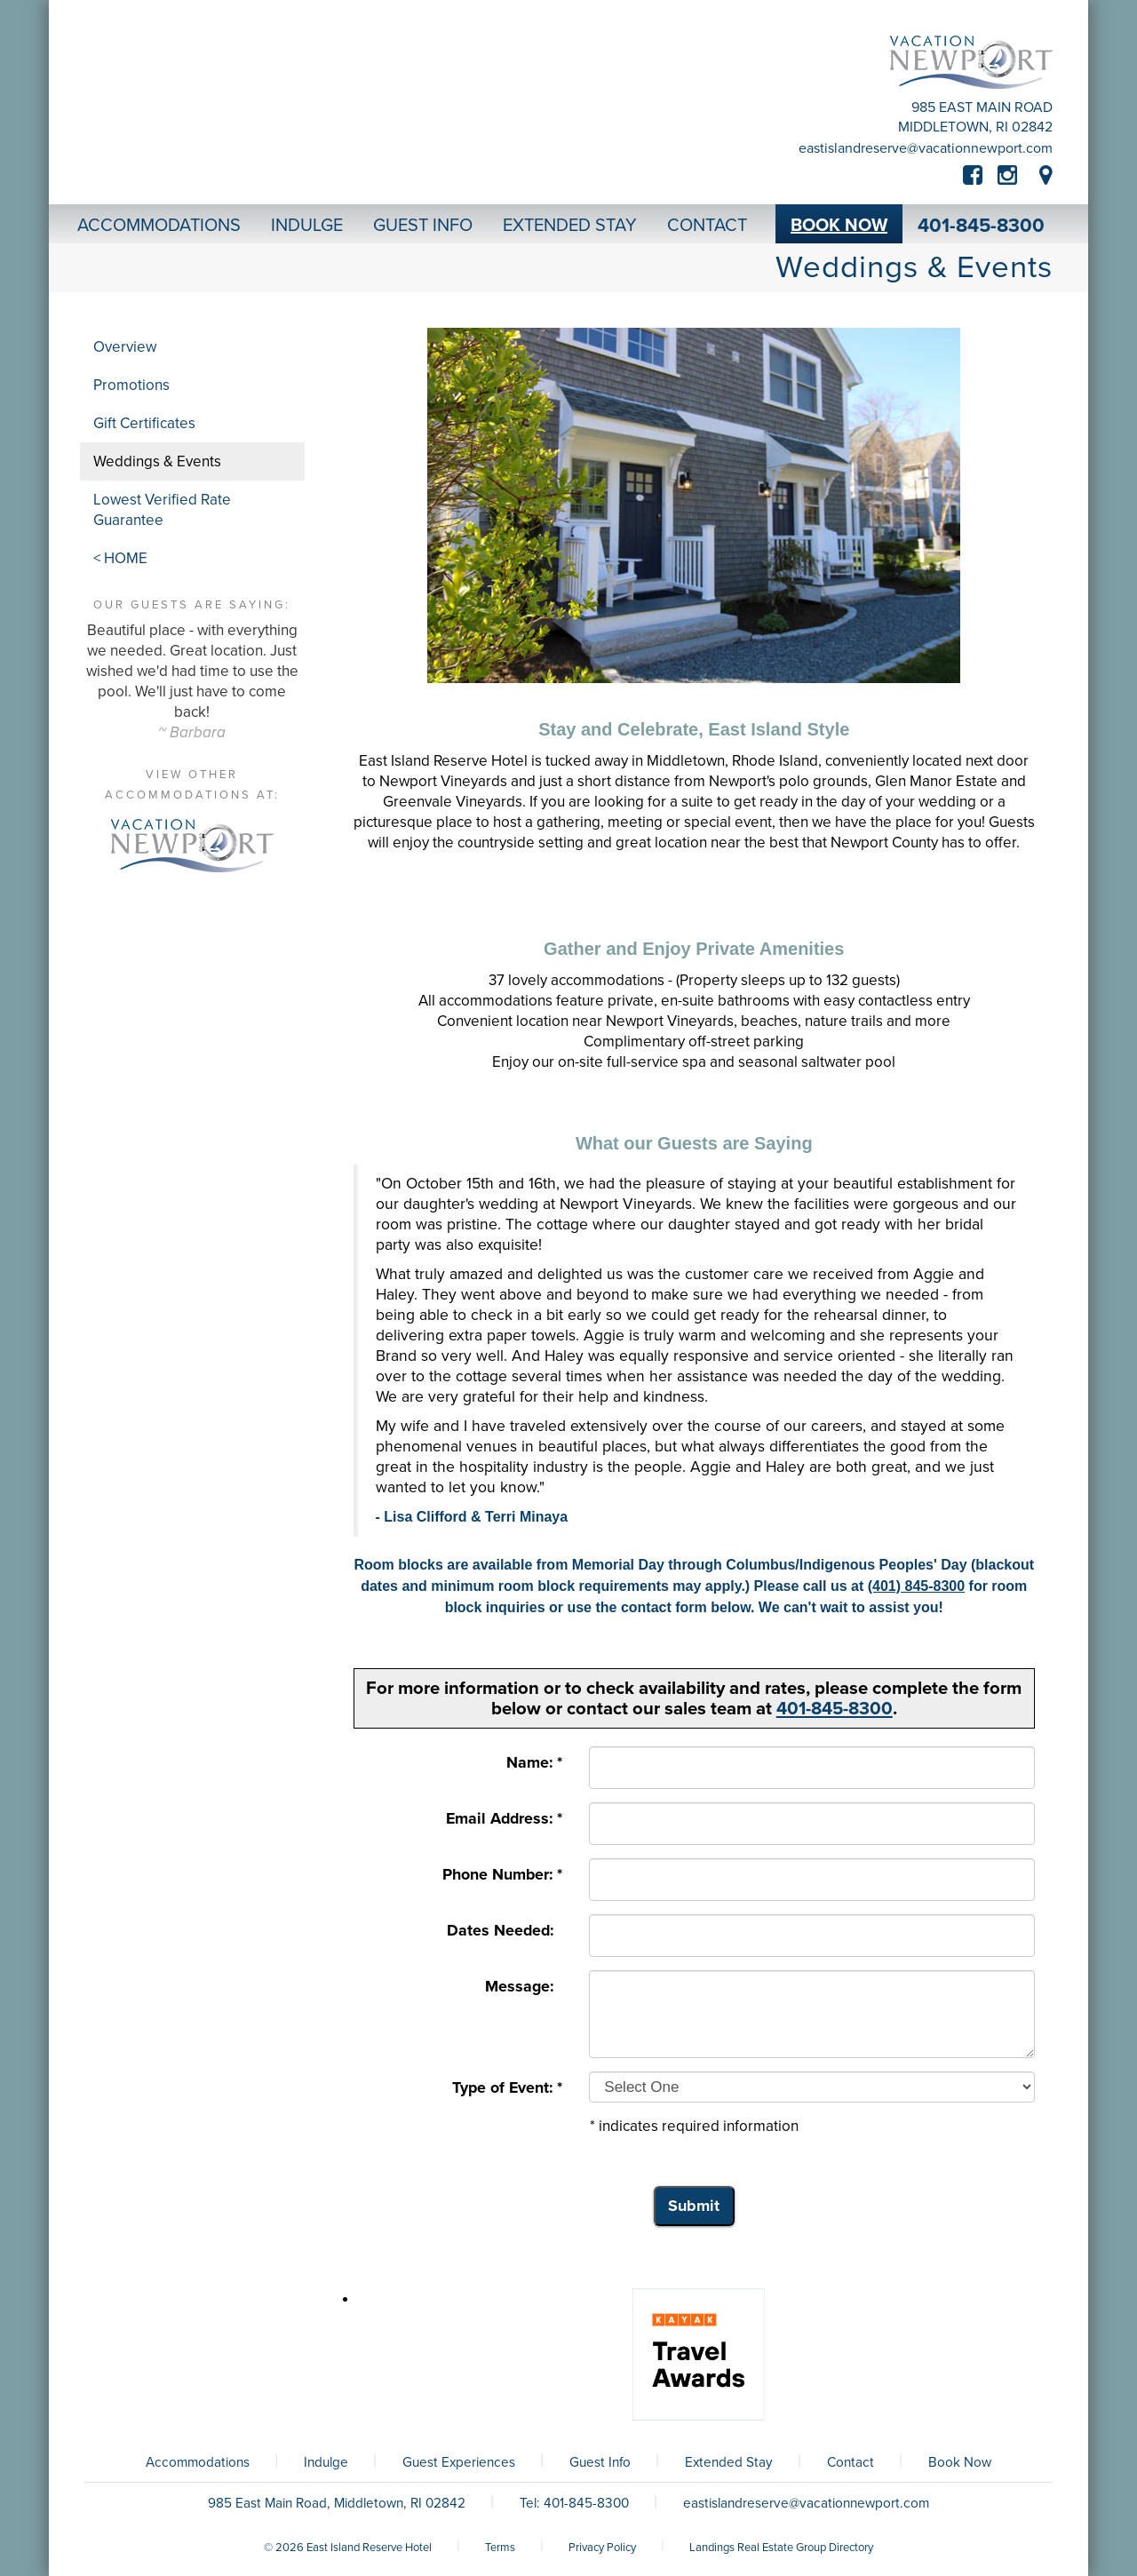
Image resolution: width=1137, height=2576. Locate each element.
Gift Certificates (144, 423)
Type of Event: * (507, 2088)
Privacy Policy (602, 2547)
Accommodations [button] (159, 225)
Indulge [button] (307, 225)
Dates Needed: (504, 1930)
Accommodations (198, 2462)
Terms (500, 2547)
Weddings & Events (157, 461)
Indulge (326, 2462)
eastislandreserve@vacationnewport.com (926, 148)
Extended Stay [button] (570, 225)
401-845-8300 (981, 225)
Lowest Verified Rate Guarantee (162, 509)
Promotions (131, 385)
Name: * (534, 1762)
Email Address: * (504, 1818)
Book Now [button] (839, 225)
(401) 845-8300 (916, 1586)
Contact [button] (707, 225)
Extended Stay (729, 2462)
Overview (124, 347)
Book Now (959, 2462)
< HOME (120, 558)
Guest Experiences (458, 2462)
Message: (523, 1986)
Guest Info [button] (423, 225)
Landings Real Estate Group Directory (781, 2547)
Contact (850, 2462)
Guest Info (600, 2462)
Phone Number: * (502, 1874)
